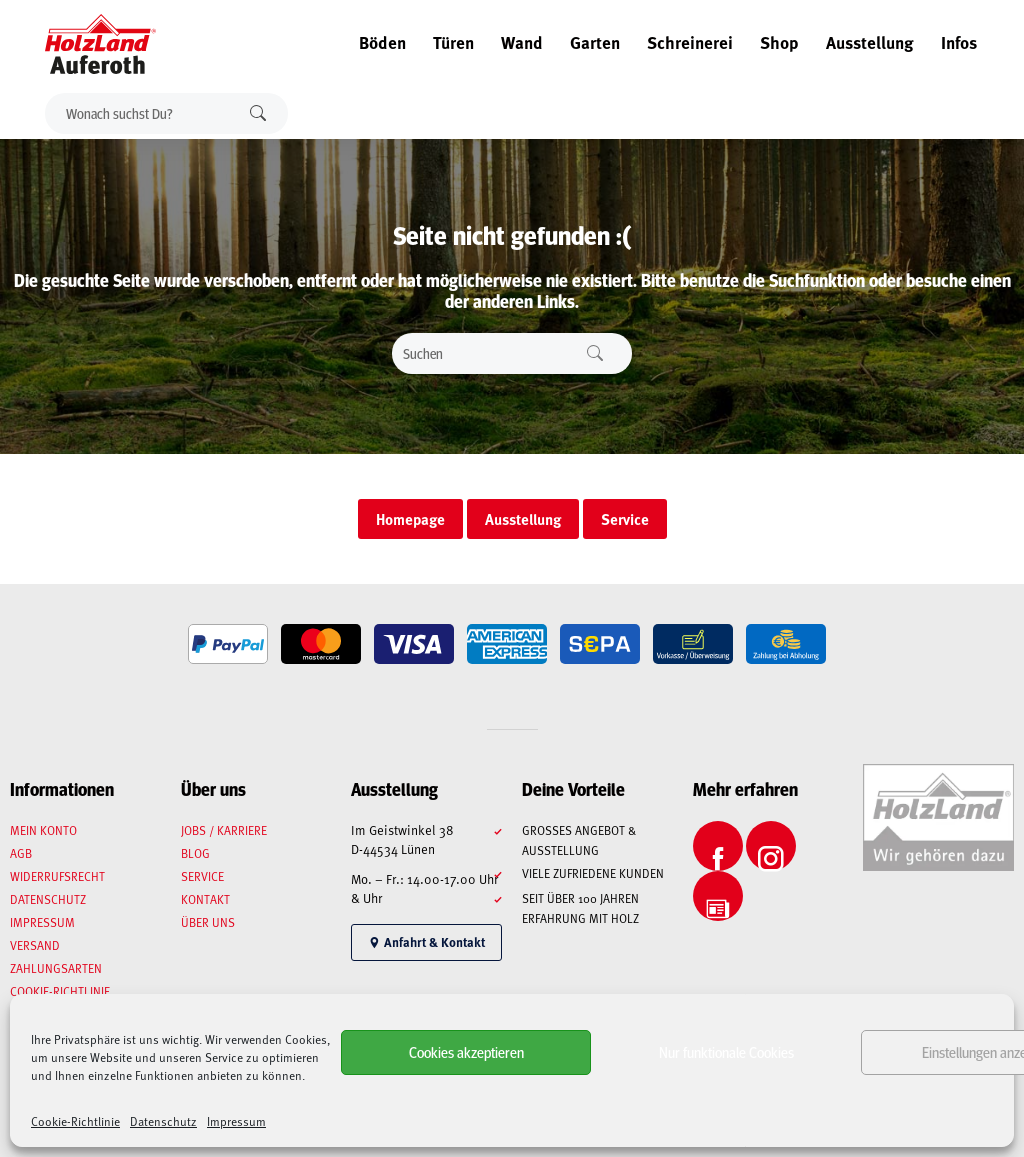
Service (202, 876)
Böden (382, 42)
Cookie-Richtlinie (75, 1121)
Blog (195, 853)
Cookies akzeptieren (466, 1051)
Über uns (208, 922)
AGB (21, 853)
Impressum (236, 1121)
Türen (453, 42)
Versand (35, 945)
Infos (959, 42)
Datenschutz (163, 1121)
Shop (779, 42)
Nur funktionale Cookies (726, 1051)
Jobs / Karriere (224, 830)
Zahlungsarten (56, 968)
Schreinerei (690, 42)
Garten (595, 42)
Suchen (258, 113)
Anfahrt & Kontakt (426, 942)
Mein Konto (43, 830)
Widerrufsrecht (57, 876)
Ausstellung (870, 42)
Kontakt (205, 899)
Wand (522, 42)
